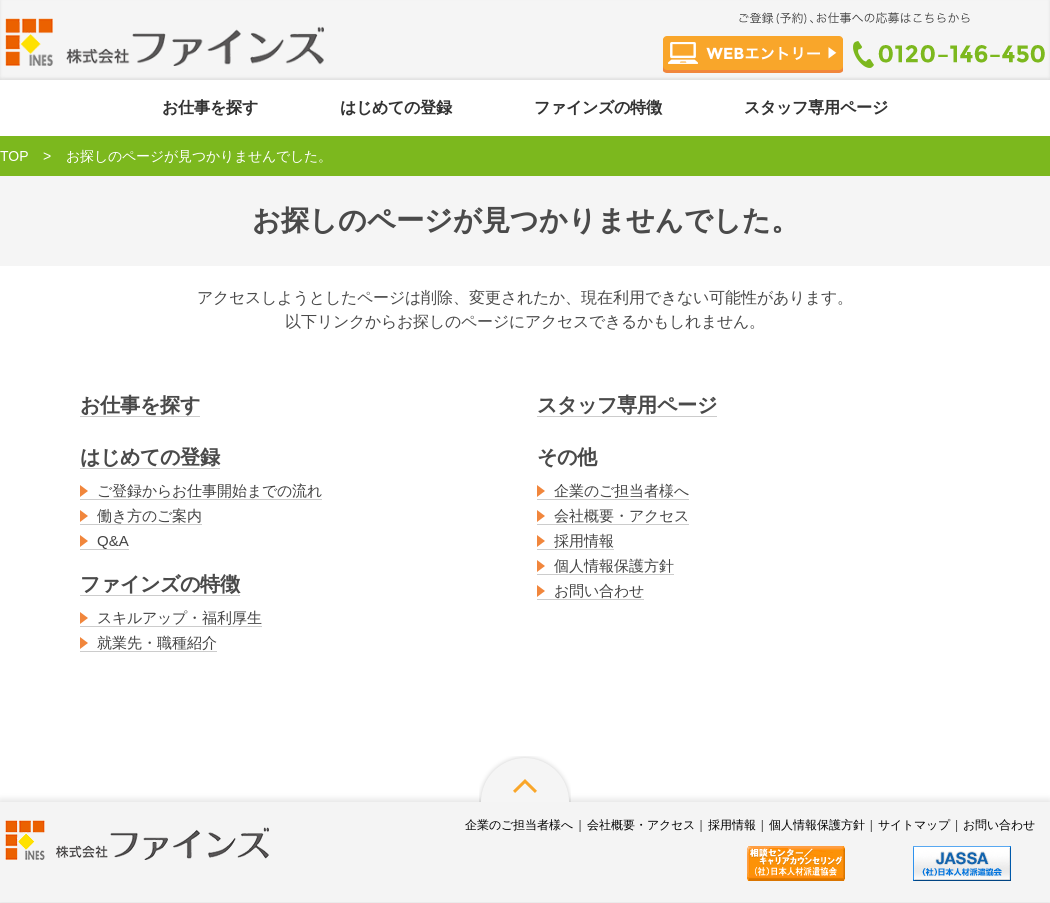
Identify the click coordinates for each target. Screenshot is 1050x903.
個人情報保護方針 (614, 565)
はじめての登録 (396, 107)
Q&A (113, 540)
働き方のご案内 (149, 515)
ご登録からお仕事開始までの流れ (209, 490)
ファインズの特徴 (598, 107)
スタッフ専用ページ (816, 107)
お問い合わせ (599, 590)
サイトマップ (914, 825)
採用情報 (584, 540)
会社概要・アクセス (621, 515)
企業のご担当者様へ (621, 490)
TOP (14, 156)
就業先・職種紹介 (157, 642)
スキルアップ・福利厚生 (179, 617)
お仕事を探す (210, 107)
